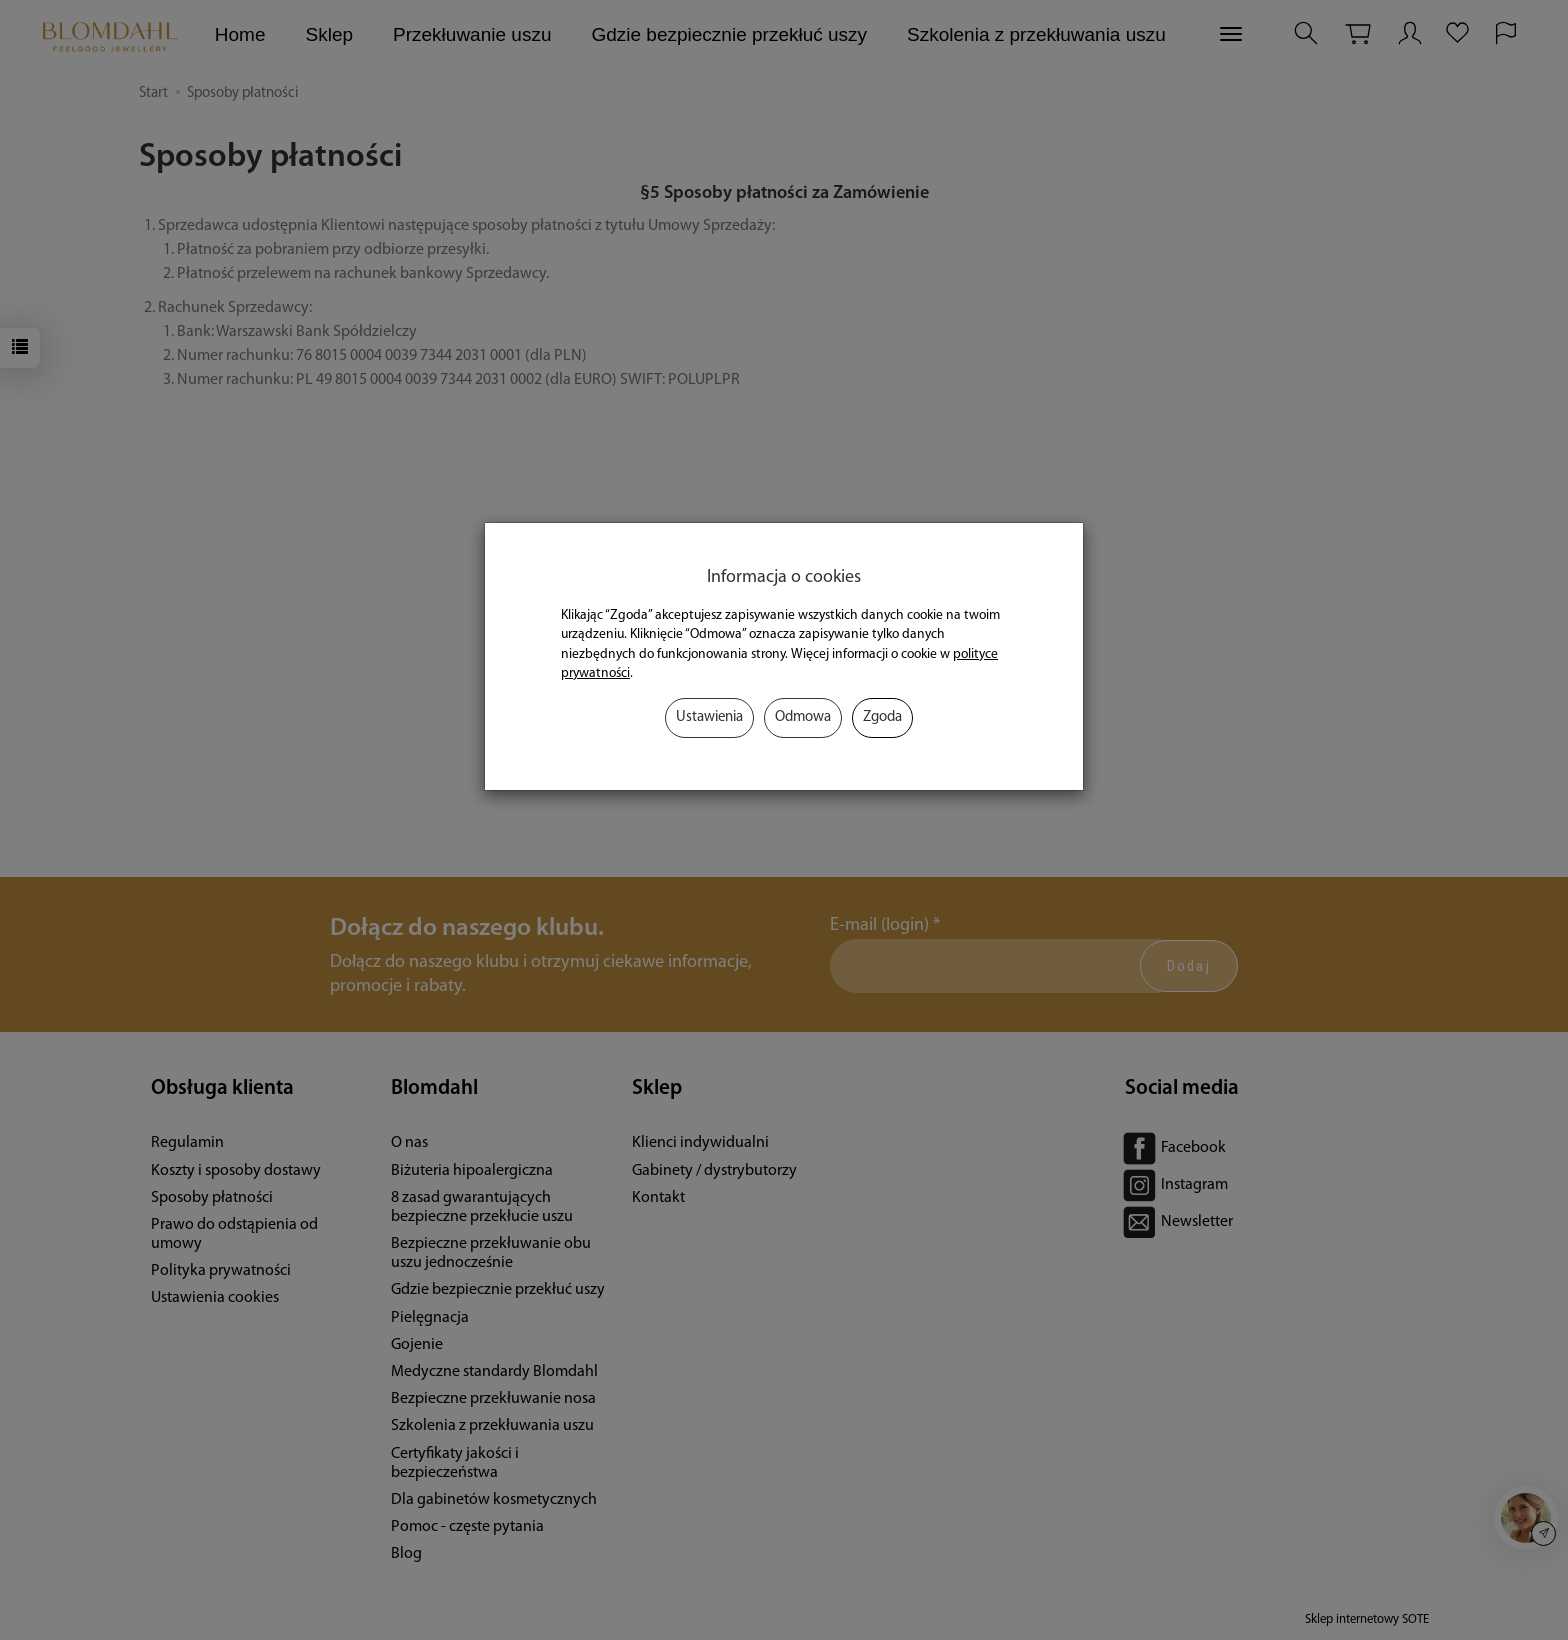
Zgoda (882, 717)
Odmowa (803, 717)
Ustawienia (709, 717)
